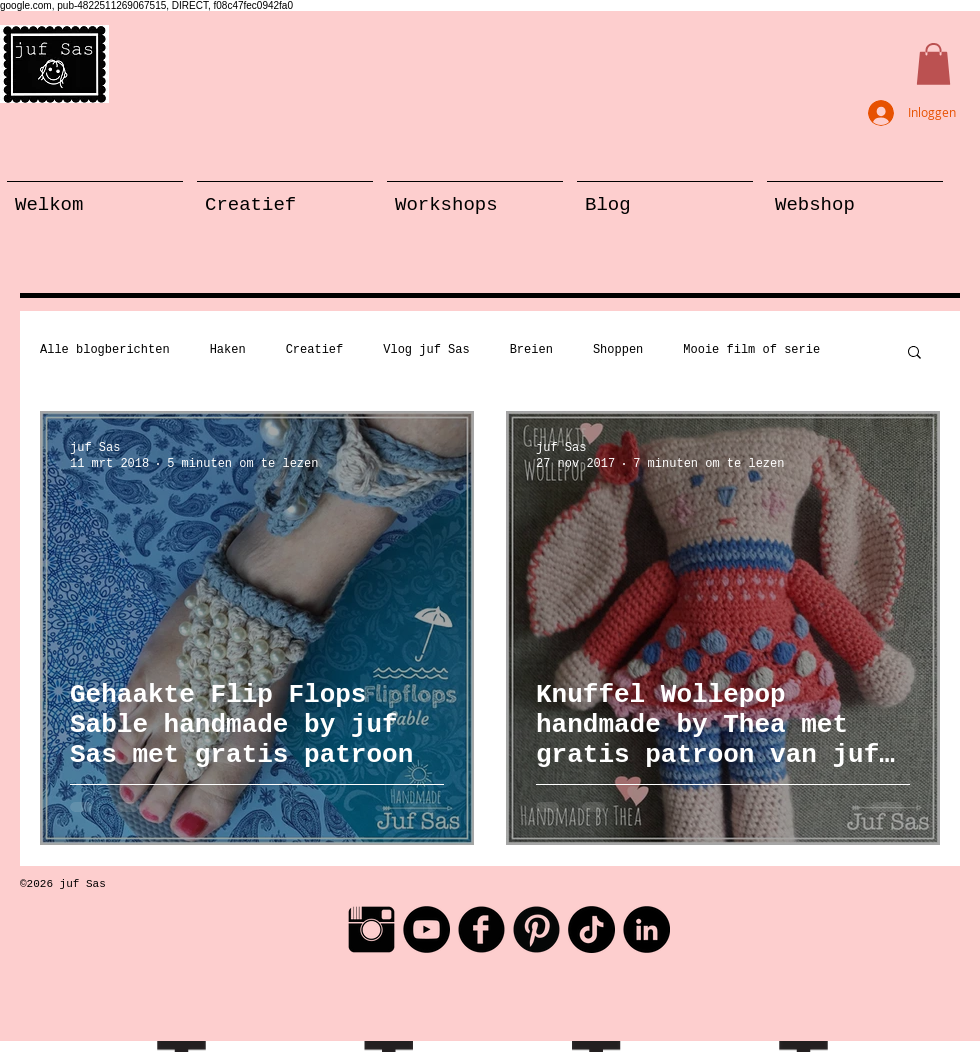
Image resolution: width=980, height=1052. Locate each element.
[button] (933, 64)
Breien (531, 350)
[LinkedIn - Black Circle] (646, 929)
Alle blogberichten (105, 350)
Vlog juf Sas (426, 350)
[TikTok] (591, 929)
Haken (228, 350)
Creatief (315, 350)
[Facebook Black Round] (481, 929)
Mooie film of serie (751, 350)
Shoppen (618, 350)
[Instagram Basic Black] (371, 929)
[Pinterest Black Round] (536, 929)
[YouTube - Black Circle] (426, 929)
